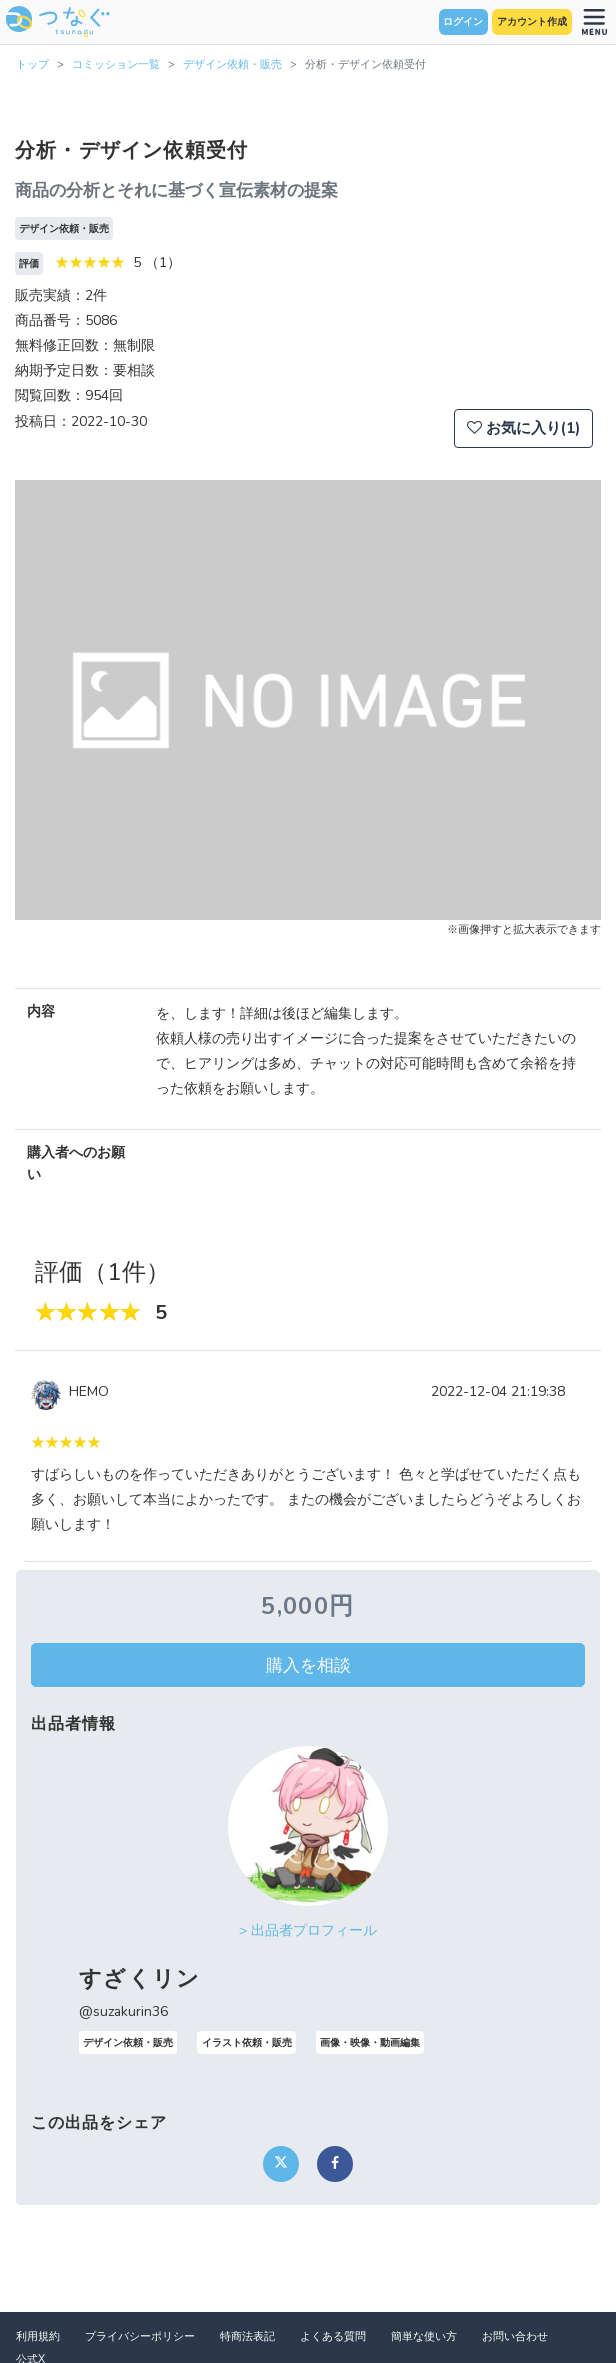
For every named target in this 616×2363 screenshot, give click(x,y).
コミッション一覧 (116, 64)
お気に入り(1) (523, 428)
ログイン (463, 22)
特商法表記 (247, 2336)
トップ (32, 64)
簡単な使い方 (424, 2336)
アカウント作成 (532, 22)
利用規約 (38, 2336)
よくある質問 (333, 2336)
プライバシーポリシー (140, 2336)
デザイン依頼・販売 (232, 64)
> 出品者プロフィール (308, 1930)
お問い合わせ (515, 2336)
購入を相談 (308, 1665)
